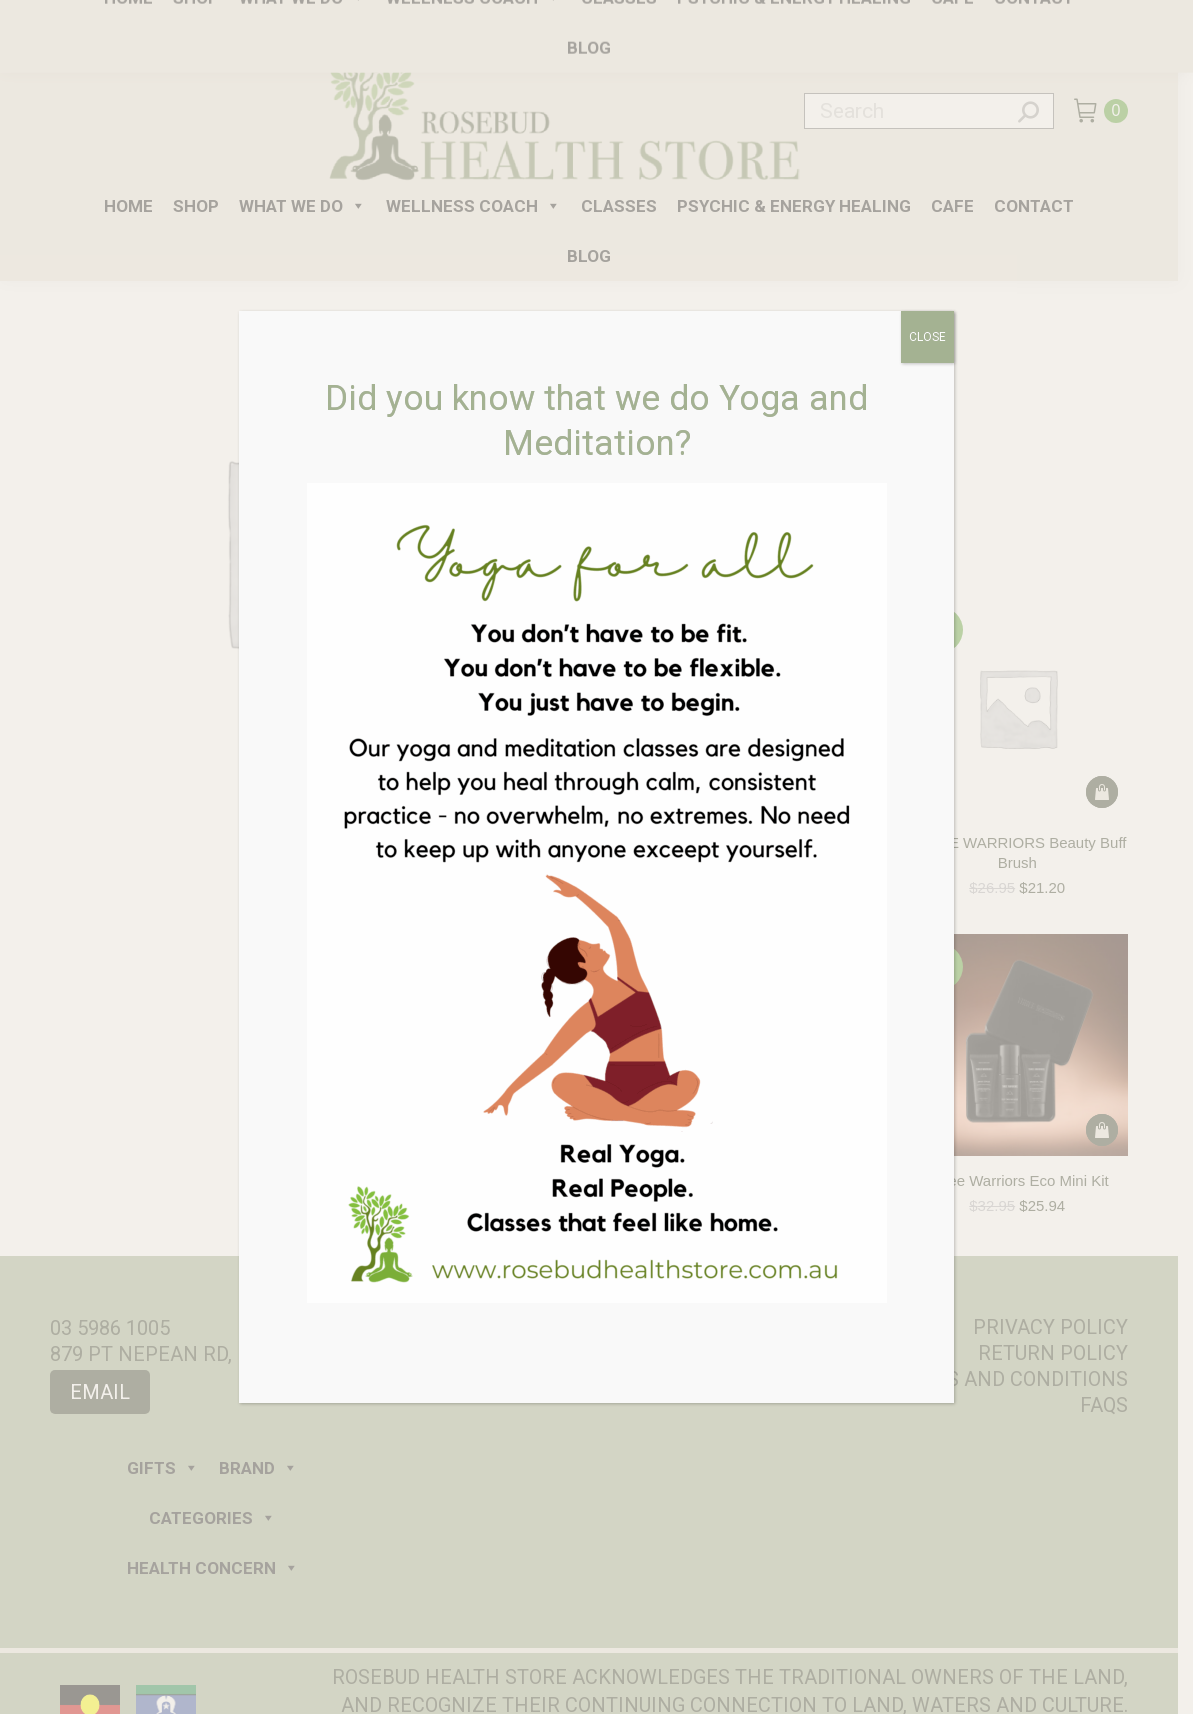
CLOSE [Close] (927, 337)
